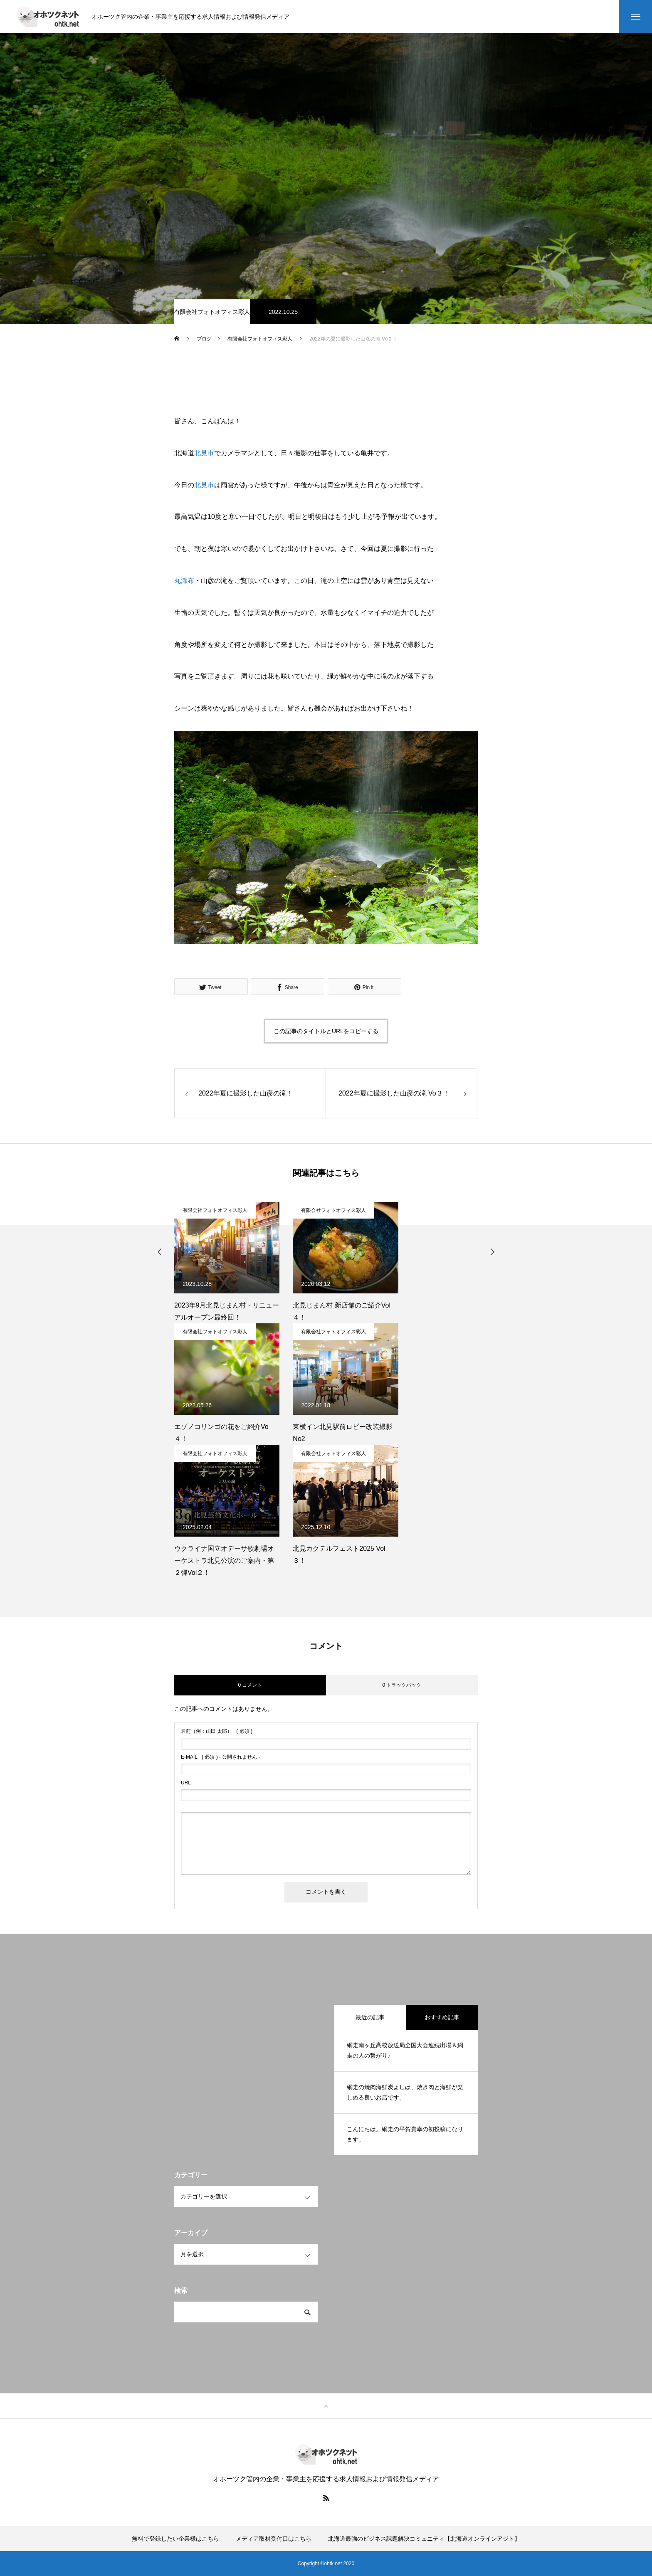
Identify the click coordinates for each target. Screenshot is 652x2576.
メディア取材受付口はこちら (273, 2538)
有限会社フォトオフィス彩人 (212, 311)
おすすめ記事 (442, 2017)
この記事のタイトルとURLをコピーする (326, 1031)
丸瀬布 (184, 580)
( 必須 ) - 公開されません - (220, 1756)
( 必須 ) (216, 1731)
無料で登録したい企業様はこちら (175, 2538)
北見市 (204, 452)
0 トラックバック (401, 1685)
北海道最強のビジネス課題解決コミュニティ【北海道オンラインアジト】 (424, 2538)
